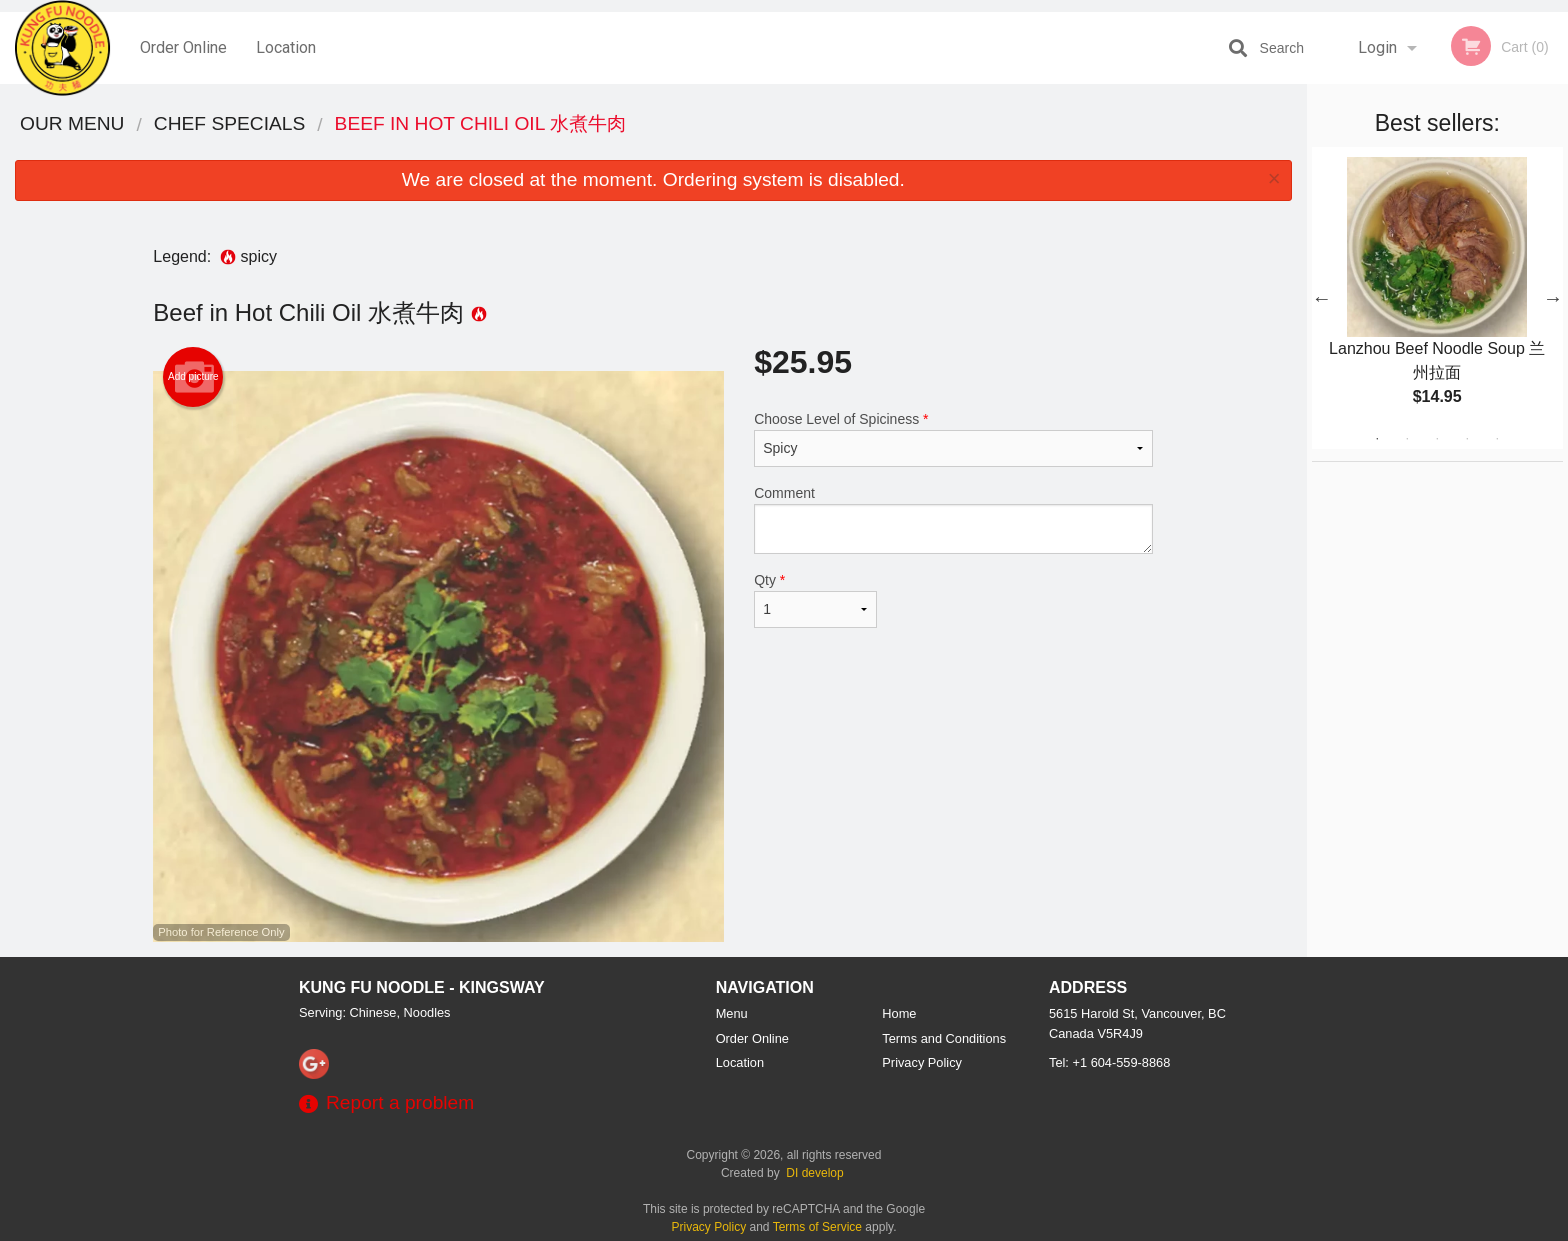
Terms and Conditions (944, 1038)
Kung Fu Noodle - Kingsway (422, 987)
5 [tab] (1497, 439)
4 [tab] (1467, 439)
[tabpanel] (1437, 298)
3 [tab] (1437, 439)
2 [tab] (1407, 439)
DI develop (814, 1173)
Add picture (193, 377)
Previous (1322, 298)
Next (1553, 298)
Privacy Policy (922, 1062)
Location (286, 47)
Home (899, 1013)
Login (1377, 47)
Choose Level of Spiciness (953, 439)
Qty (815, 600)
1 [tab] (1377, 439)
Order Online (183, 47)
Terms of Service (817, 1227)
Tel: (1109, 1062)
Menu (732, 1013)
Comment (953, 519)
